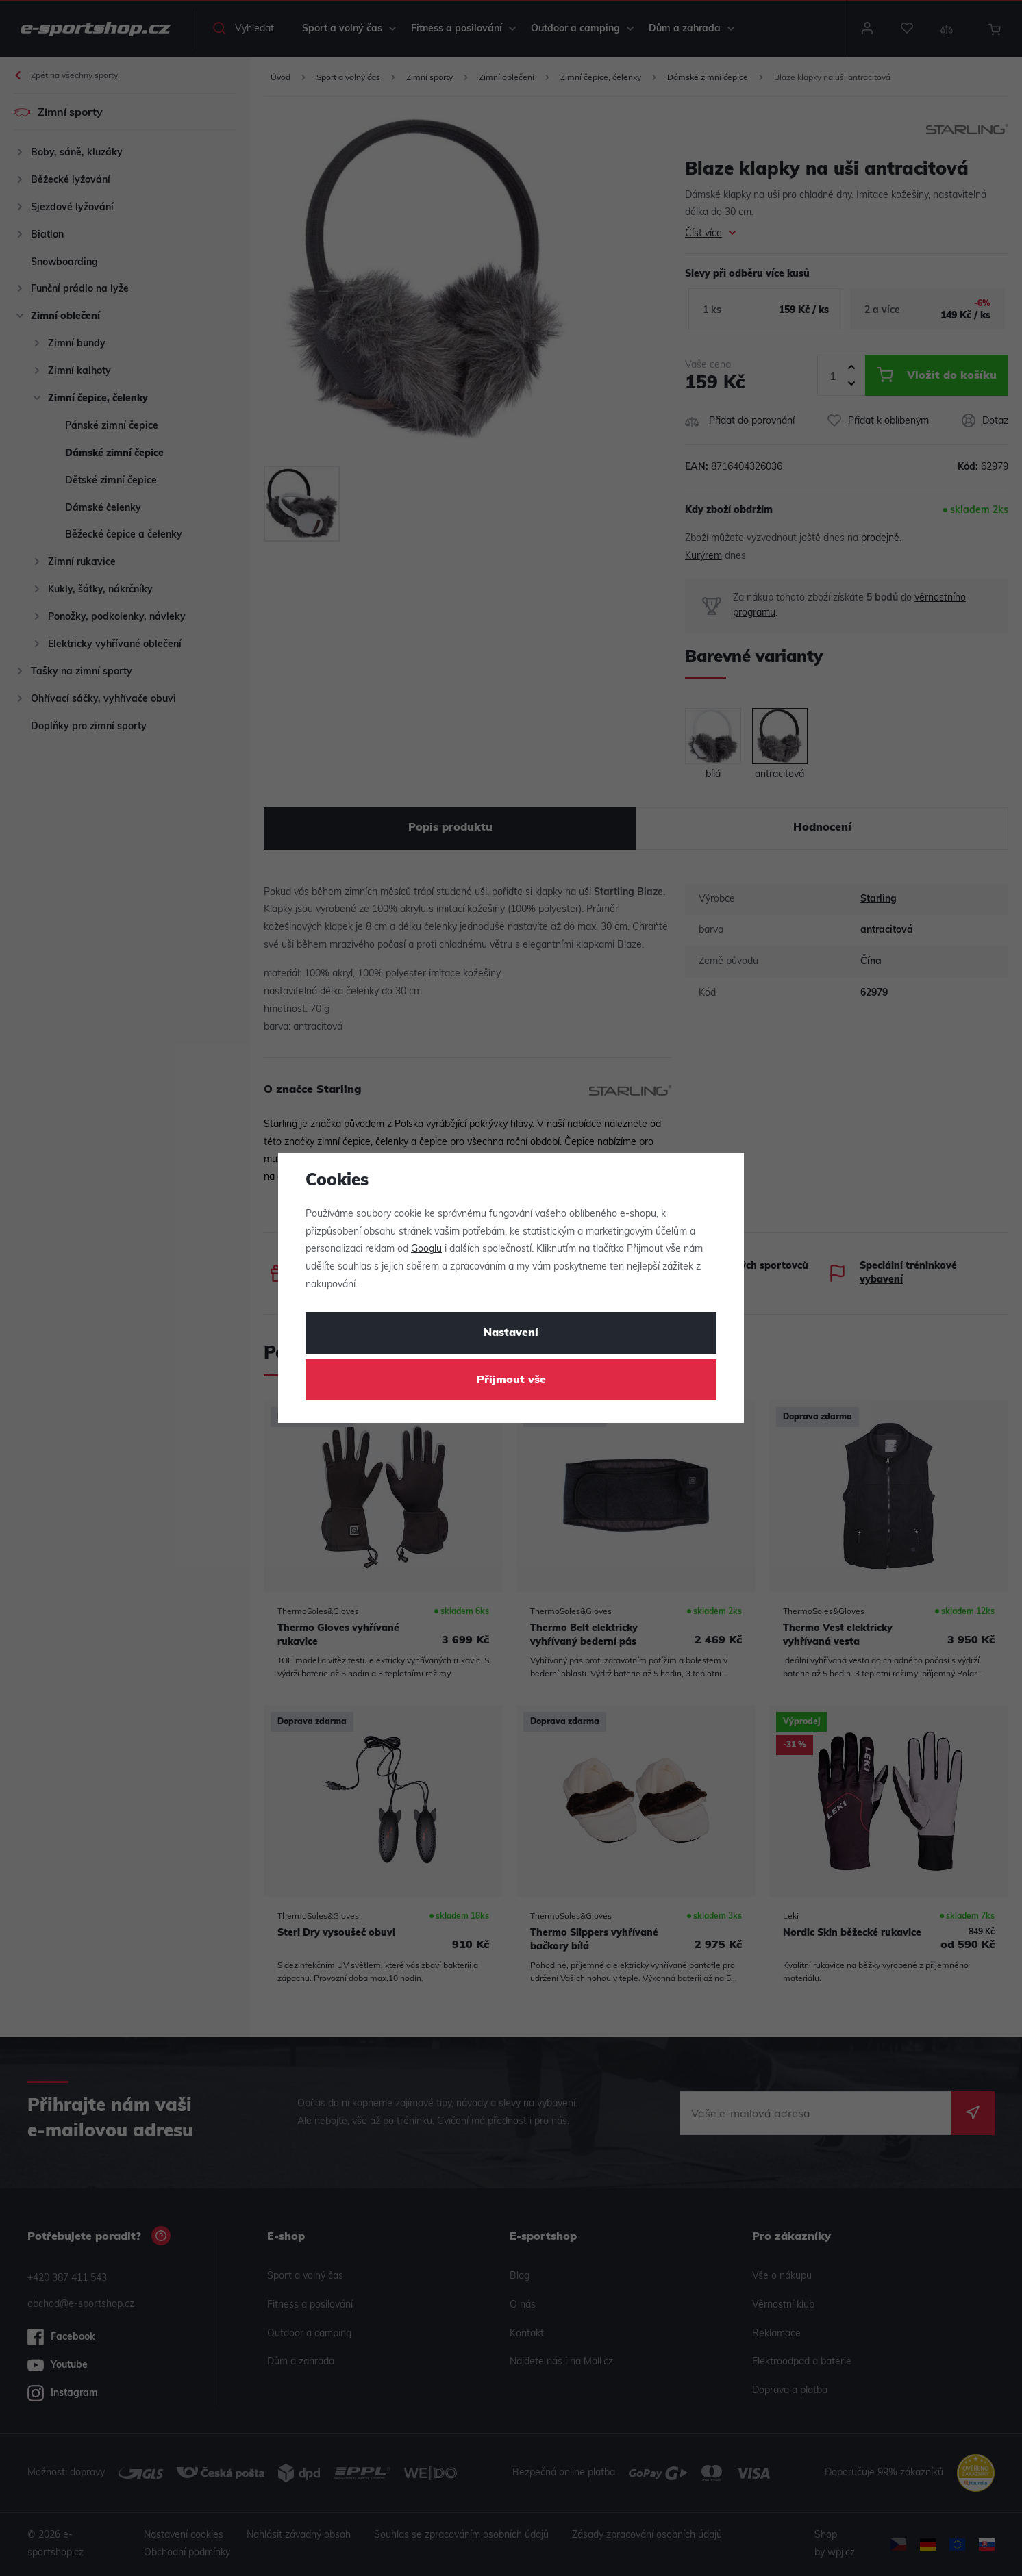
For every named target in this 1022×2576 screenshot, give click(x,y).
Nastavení (511, 1333)
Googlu (426, 1249)
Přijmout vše (511, 1380)
